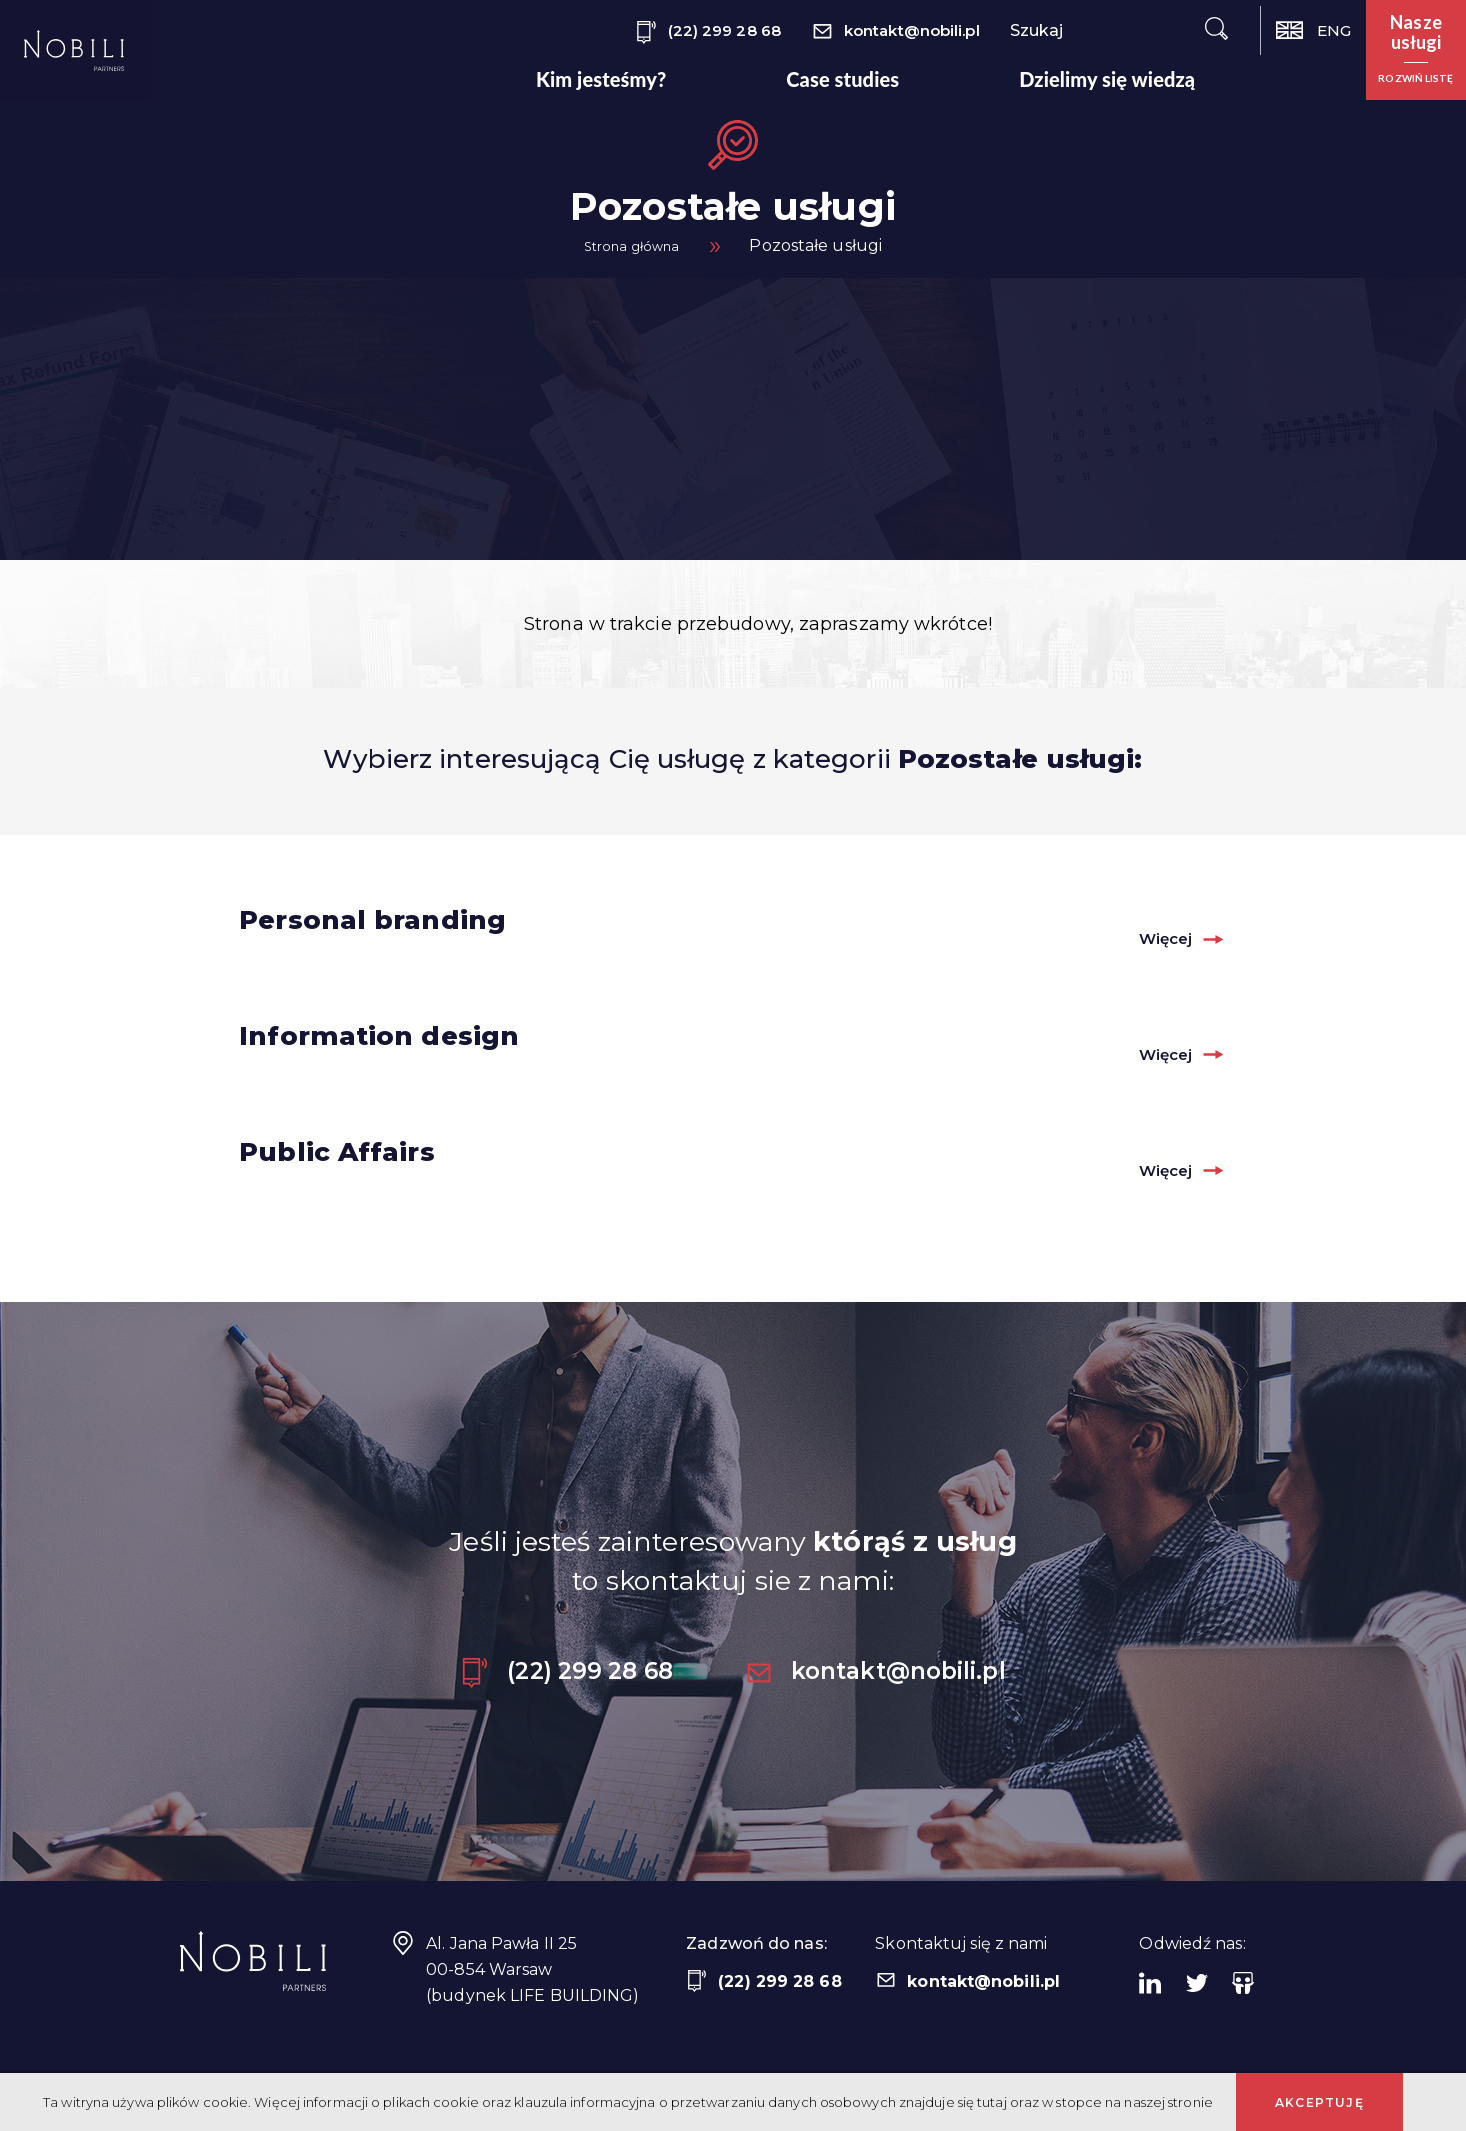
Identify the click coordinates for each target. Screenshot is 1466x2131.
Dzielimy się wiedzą (1107, 79)
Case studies (842, 79)
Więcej (1153, 937)
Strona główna (631, 245)
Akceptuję (1319, 2102)
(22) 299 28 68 (708, 32)
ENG (1313, 30)
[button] (1416, 50)
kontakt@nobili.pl (895, 32)
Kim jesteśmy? (601, 79)
